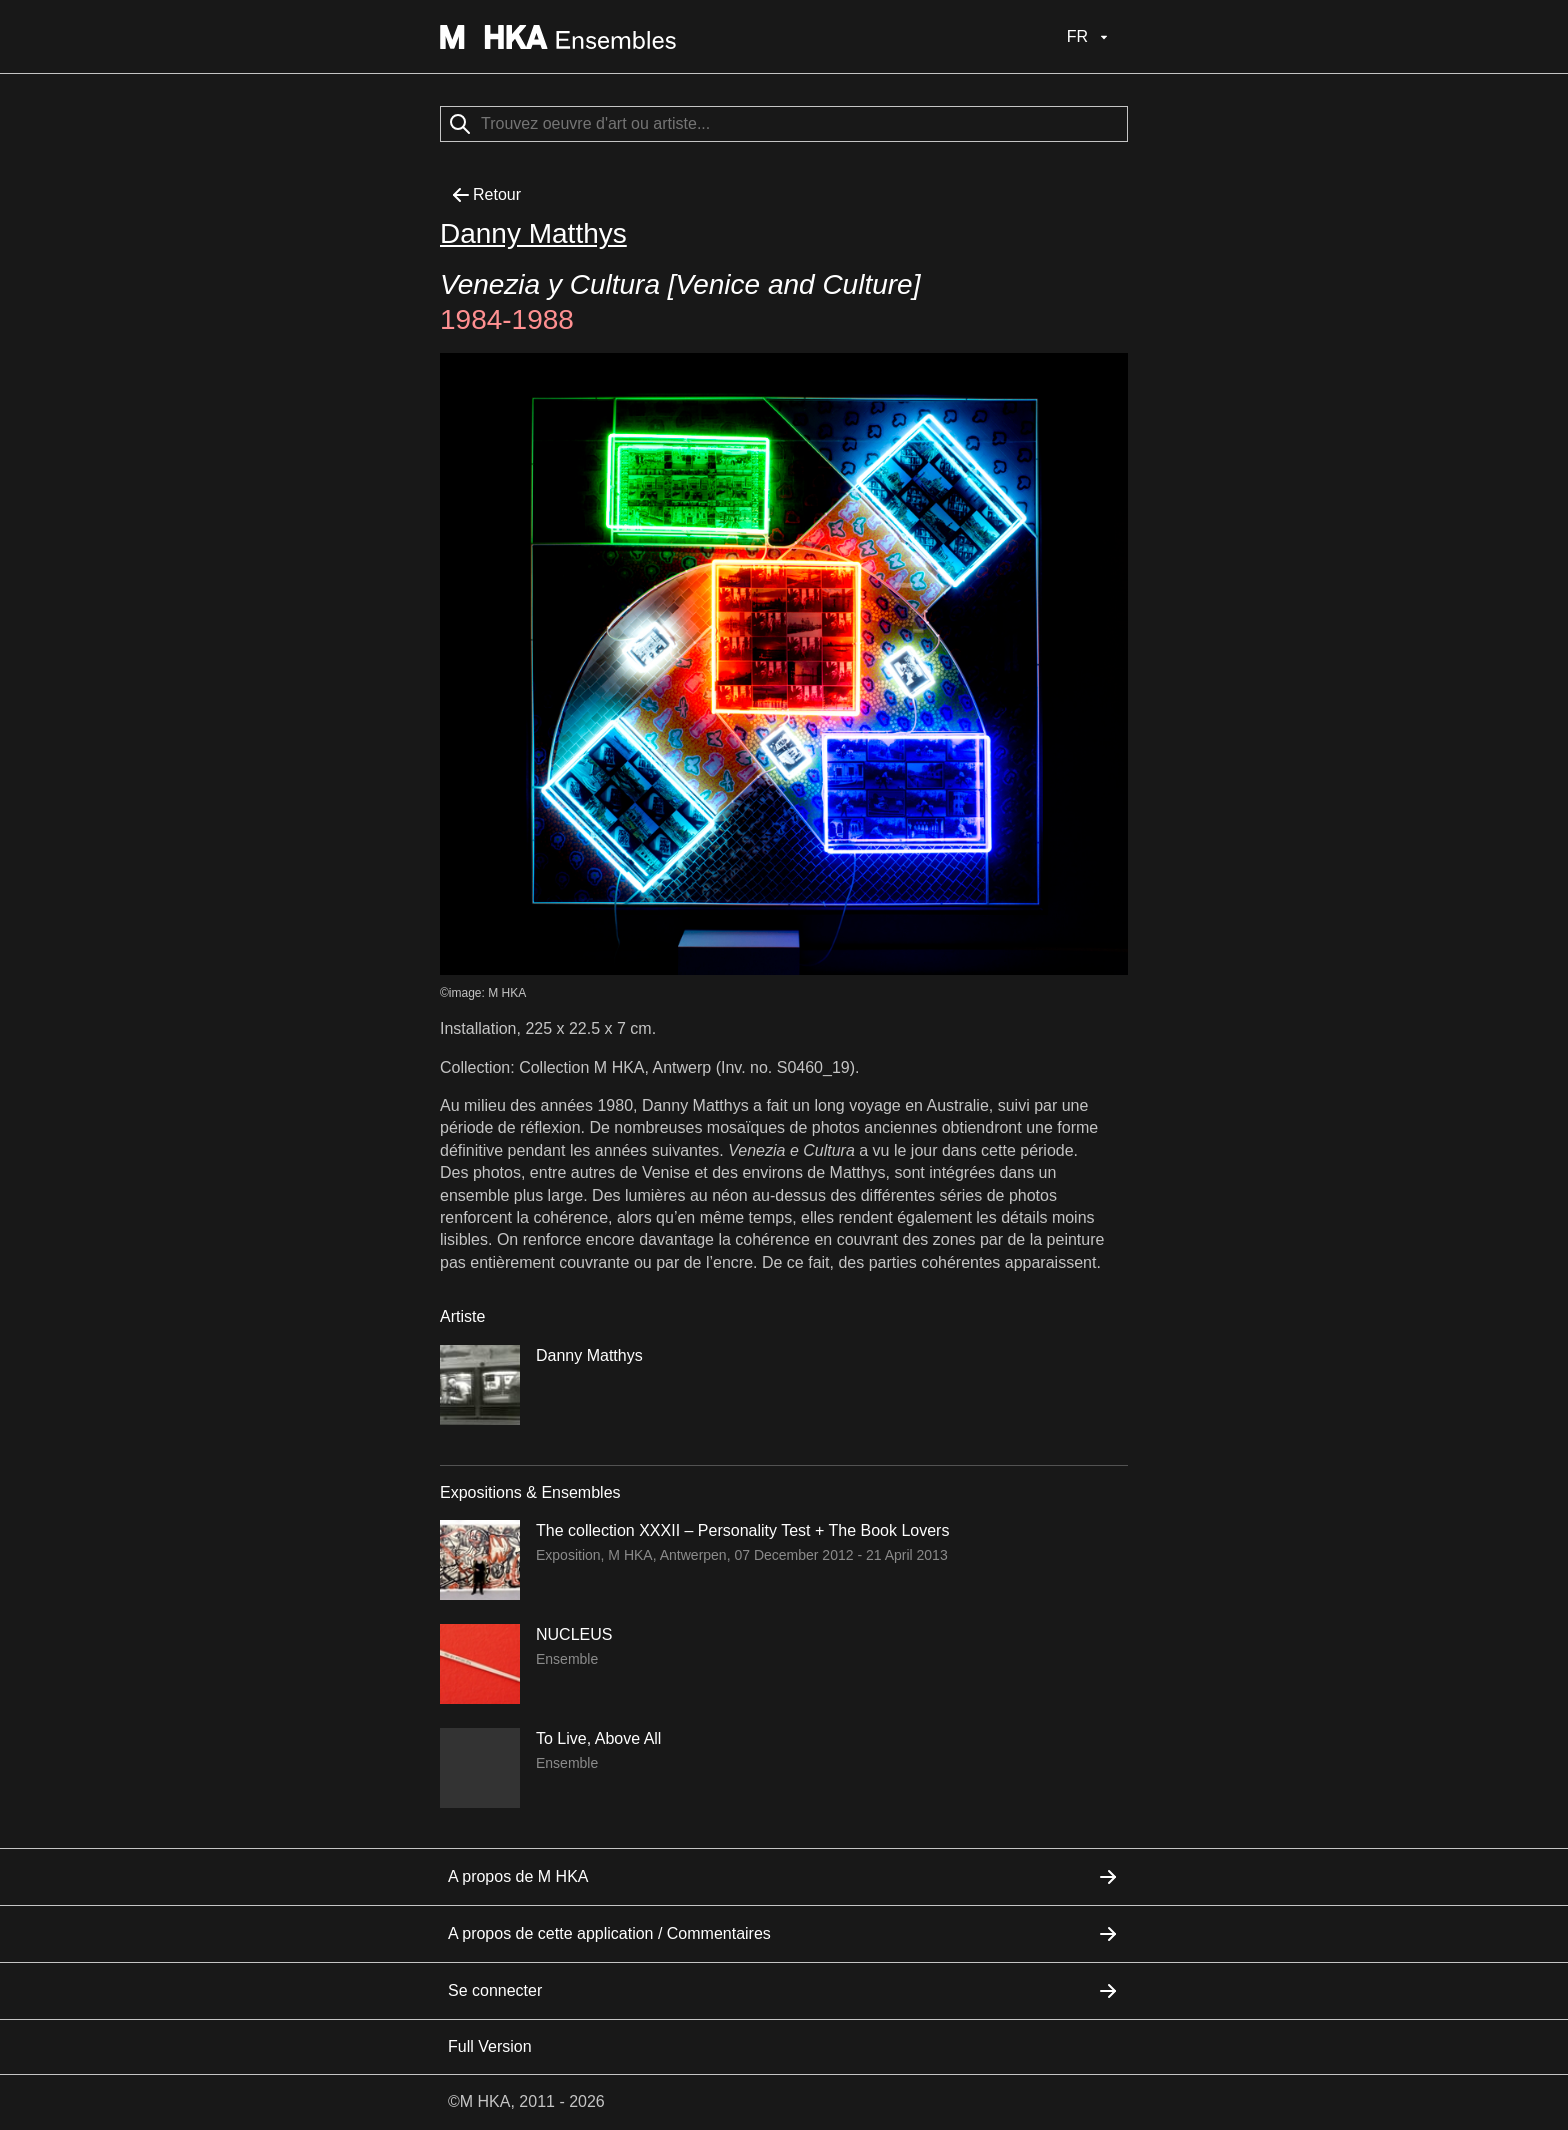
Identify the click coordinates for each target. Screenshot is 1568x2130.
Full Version (490, 2046)
